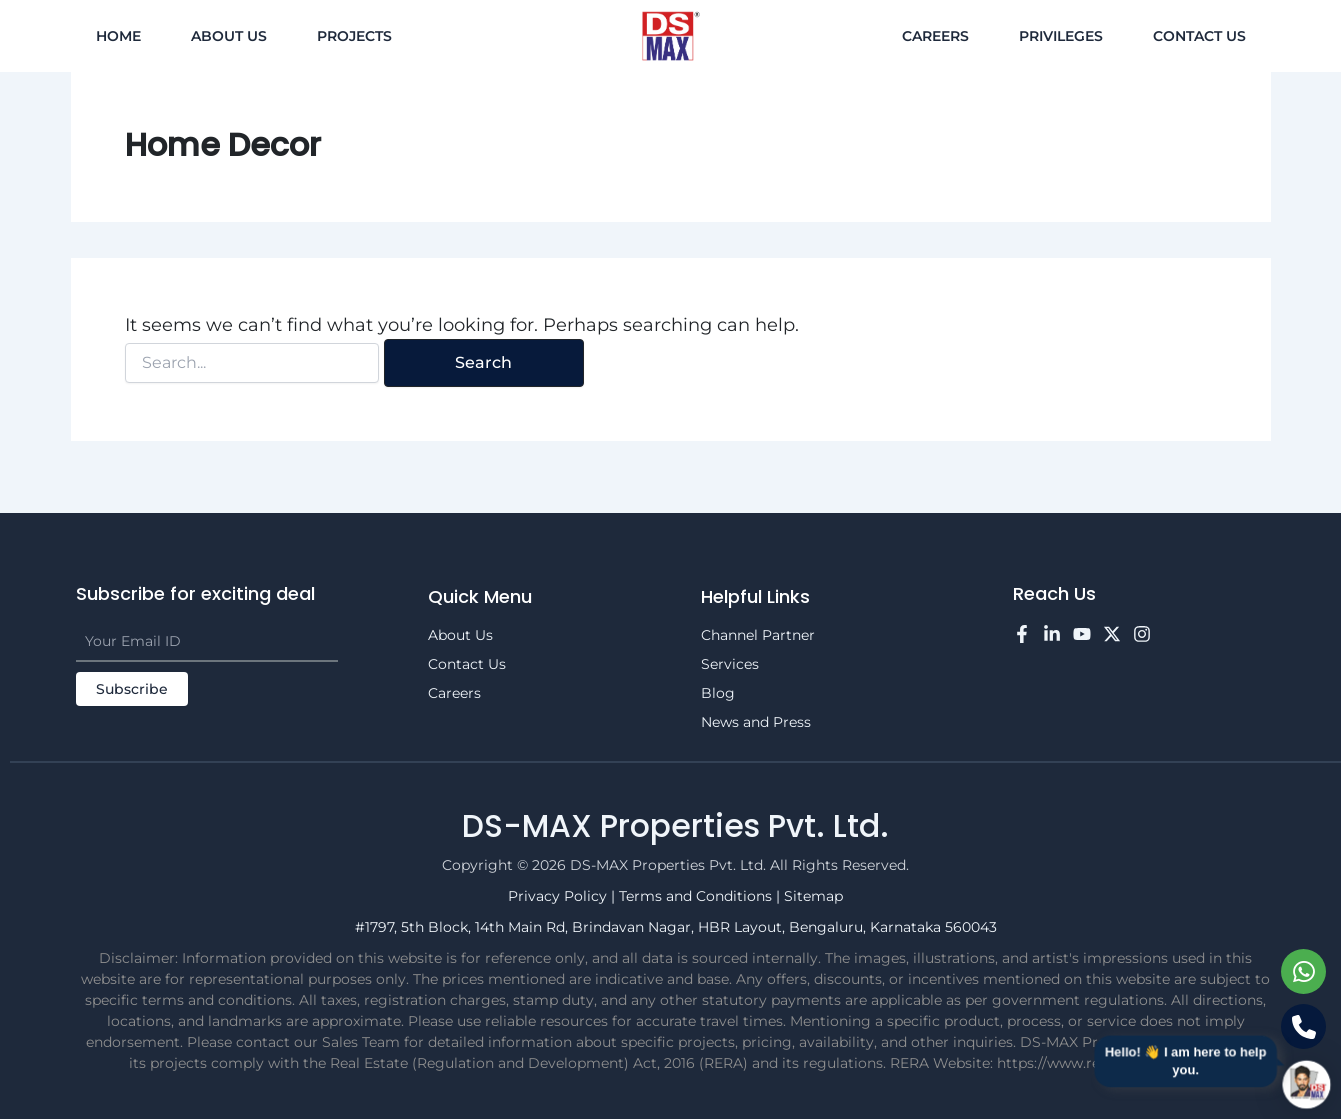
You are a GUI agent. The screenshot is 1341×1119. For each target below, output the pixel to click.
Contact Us (1199, 36)
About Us (229, 36)
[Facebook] (1022, 634)
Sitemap (813, 896)
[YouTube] (1082, 634)
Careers (935, 36)
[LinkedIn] (1052, 634)
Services (730, 664)
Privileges (1061, 36)
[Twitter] (1112, 634)
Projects (354, 36)
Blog (718, 693)
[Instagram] (1142, 634)
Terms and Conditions (697, 896)
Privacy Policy (559, 896)
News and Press (756, 722)
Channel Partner (758, 635)
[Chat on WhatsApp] (1303, 971)
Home (118, 36)
